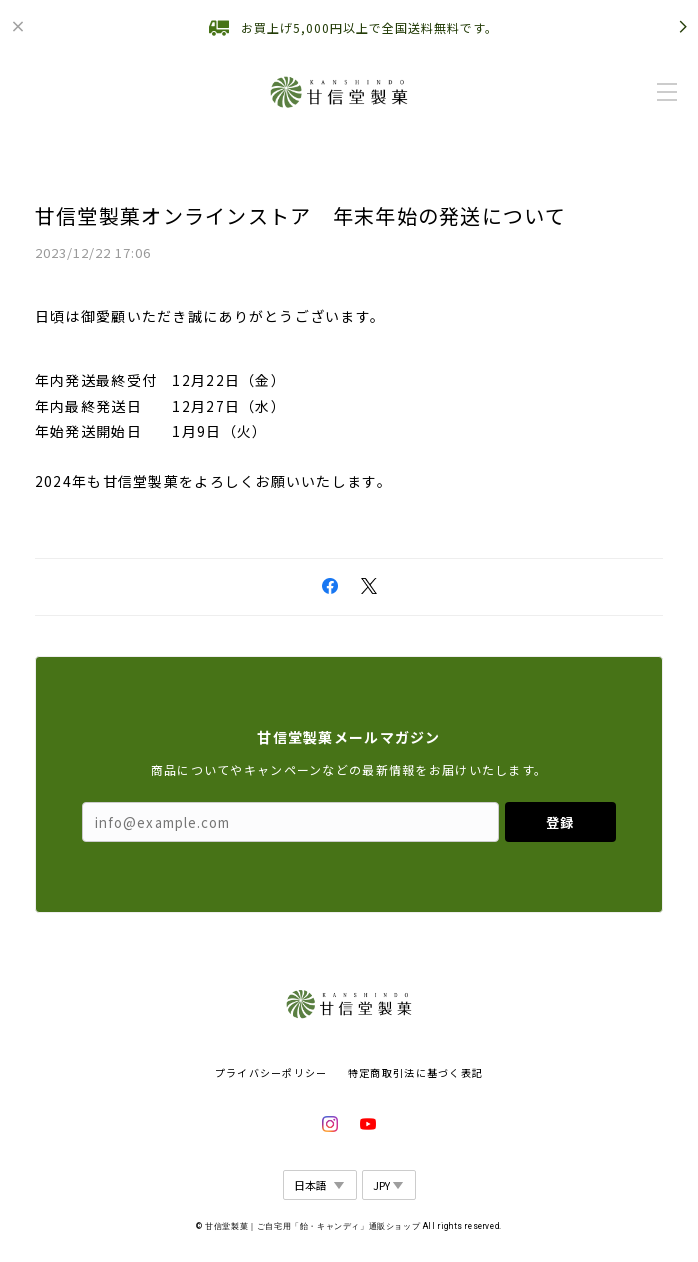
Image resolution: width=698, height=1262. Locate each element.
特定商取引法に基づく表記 (415, 1072)
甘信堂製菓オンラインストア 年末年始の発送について (300, 215)
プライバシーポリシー (271, 1072)
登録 (560, 822)
